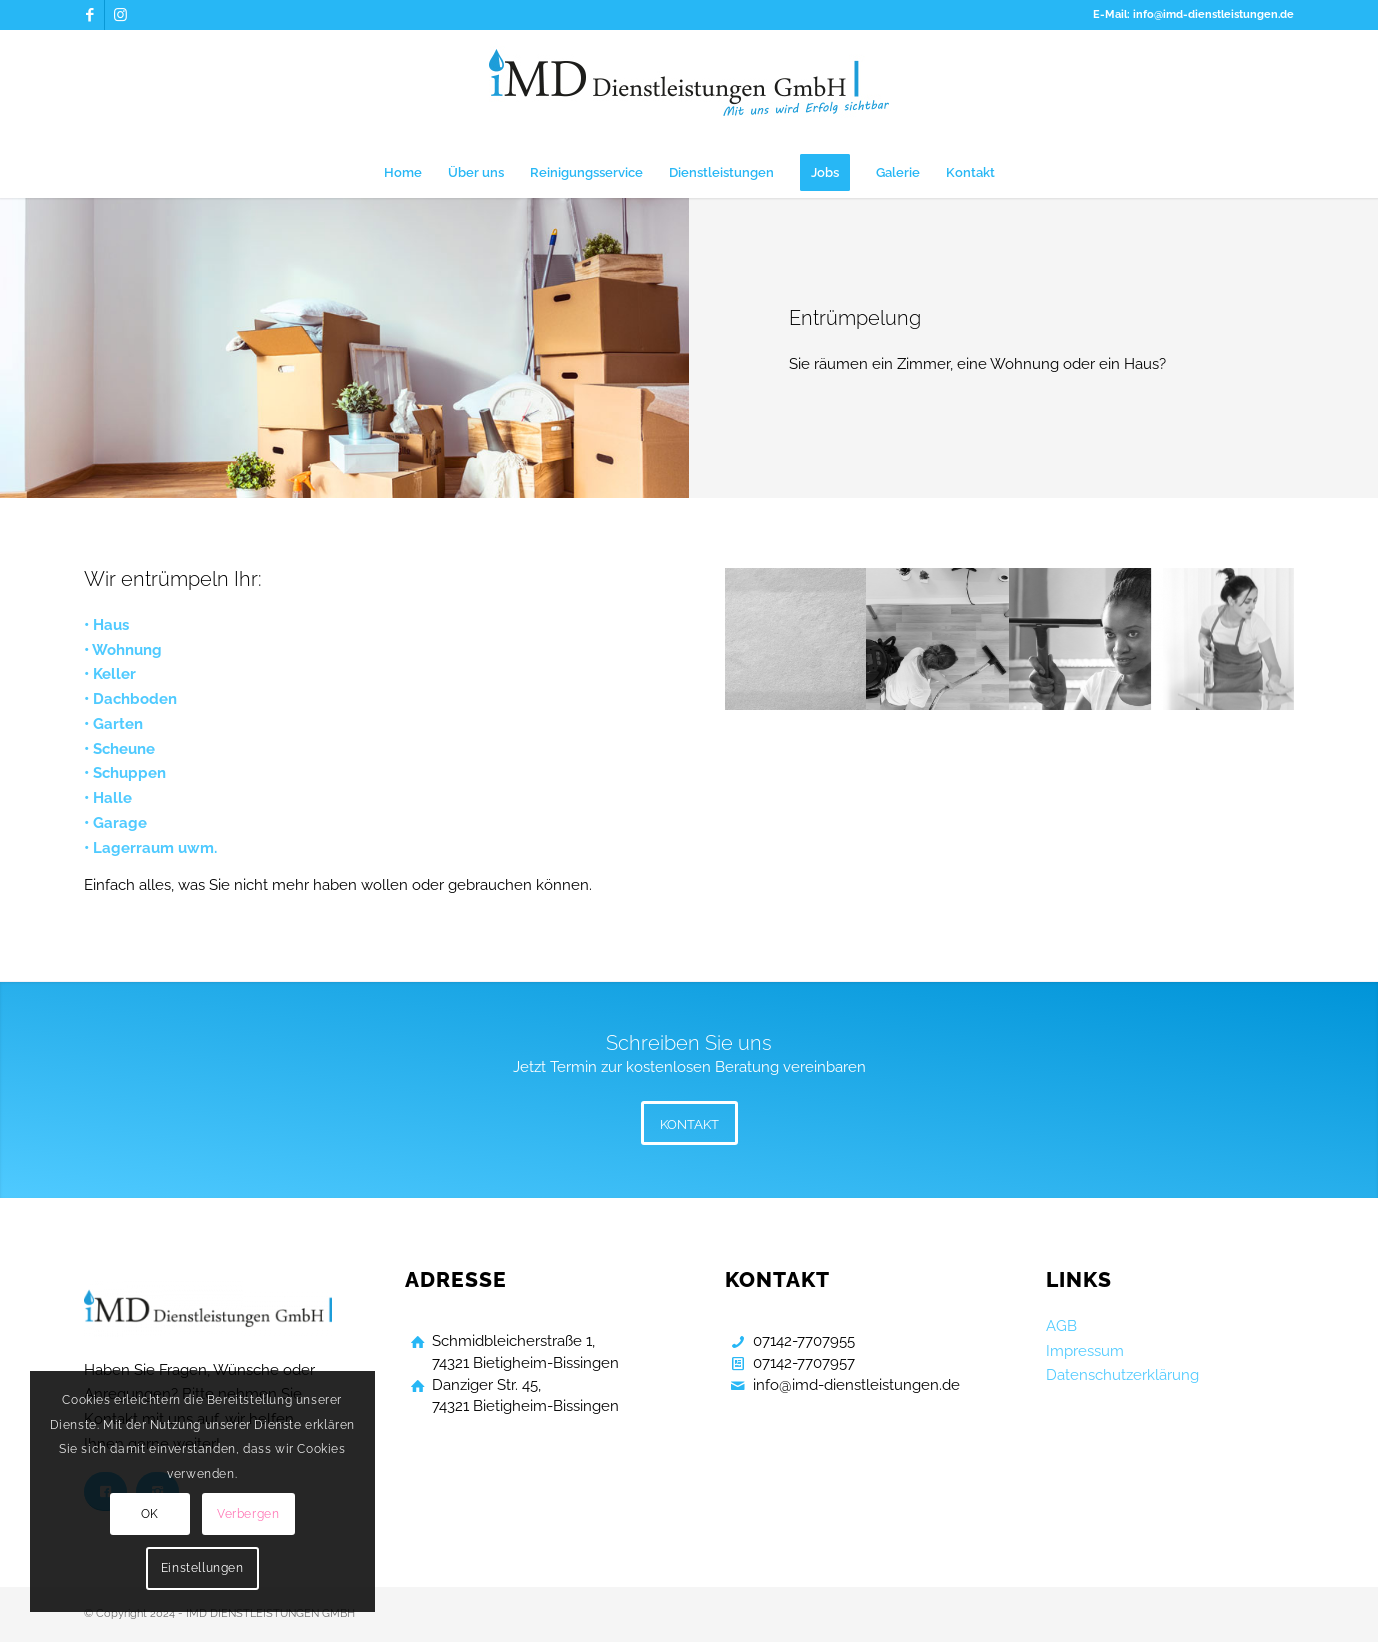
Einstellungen (202, 1568)
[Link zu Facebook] (89, 15)
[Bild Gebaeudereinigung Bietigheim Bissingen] (796, 639)
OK (150, 1514)
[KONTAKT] (689, 1123)
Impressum (1085, 1351)
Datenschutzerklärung (1122, 1375)
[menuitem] (403, 173)
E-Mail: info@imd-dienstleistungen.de (1193, 14)
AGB (1061, 1326)
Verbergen (248, 1514)
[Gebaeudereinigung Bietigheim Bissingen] (689, 89)
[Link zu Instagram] (120, 15)
